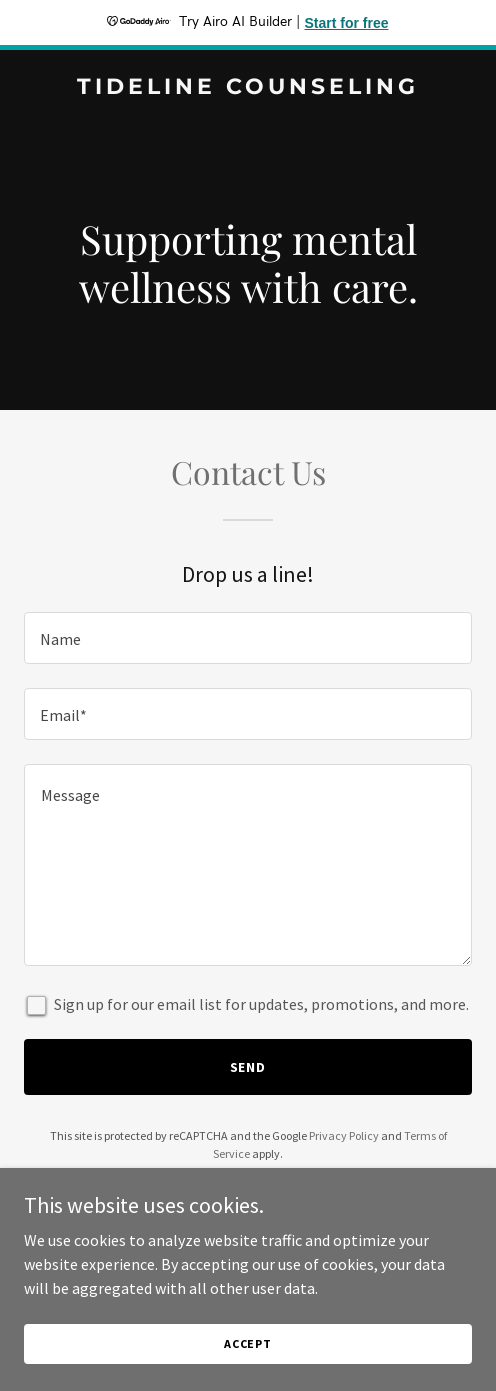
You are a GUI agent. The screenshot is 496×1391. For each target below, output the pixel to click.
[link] (248, 88)
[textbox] (248, 638)
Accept (248, 1343)
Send (248, 1067)
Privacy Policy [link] (344, 1135)
